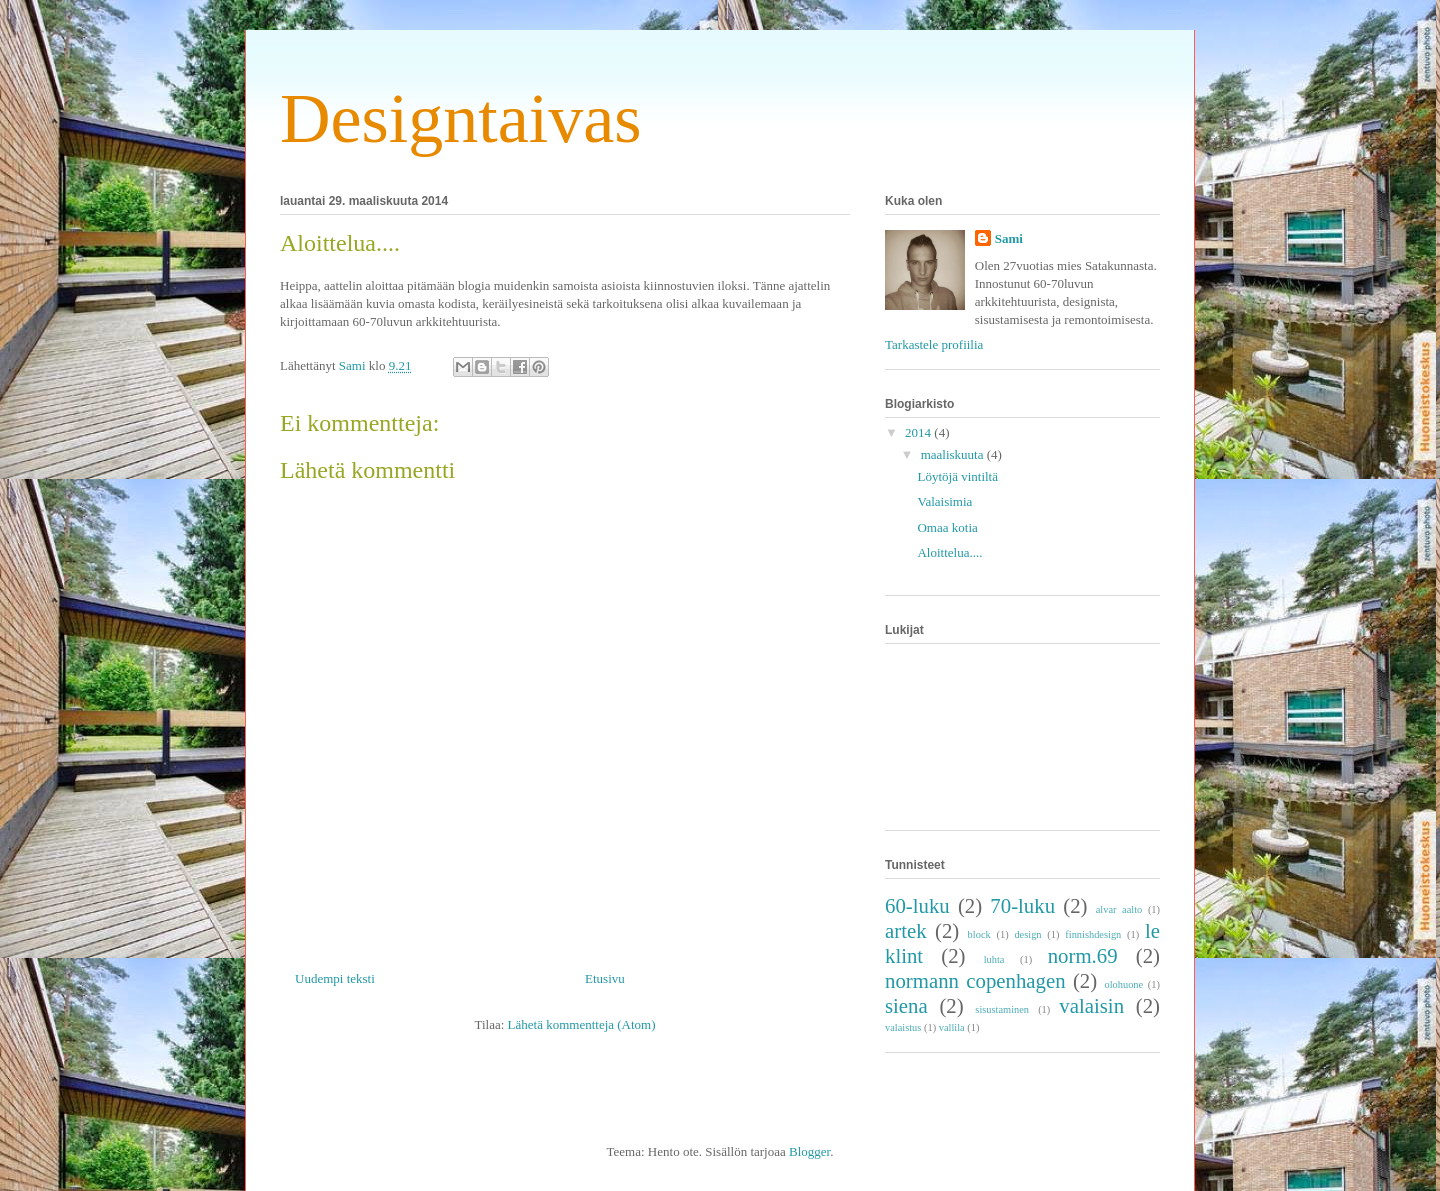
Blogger (809, 1151)
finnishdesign (1093, 934)
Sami (1009, 238)
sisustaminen (1002, 1009)
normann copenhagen (975, 980)
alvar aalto (1119, 909)
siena (906, 1005)
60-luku (917, 905)
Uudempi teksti (335, 978)
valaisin (1091, 1005)
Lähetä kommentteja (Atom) (582, 1024)
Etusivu (605, 978)
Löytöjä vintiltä (957, 476)
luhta (994, 959)
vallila (952, 1027)
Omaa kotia (947, 527)
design (1027, 934)
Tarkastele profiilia (934, 344)
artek (906, 930)
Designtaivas (461, 118)
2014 (919, 432)
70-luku (1022, 905)
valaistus (903, 1027)
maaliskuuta (954, 454)
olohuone (1123, 984)
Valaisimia (944, 501)
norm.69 (1083, 955)
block (979, 934)
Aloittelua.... (949, 552)
